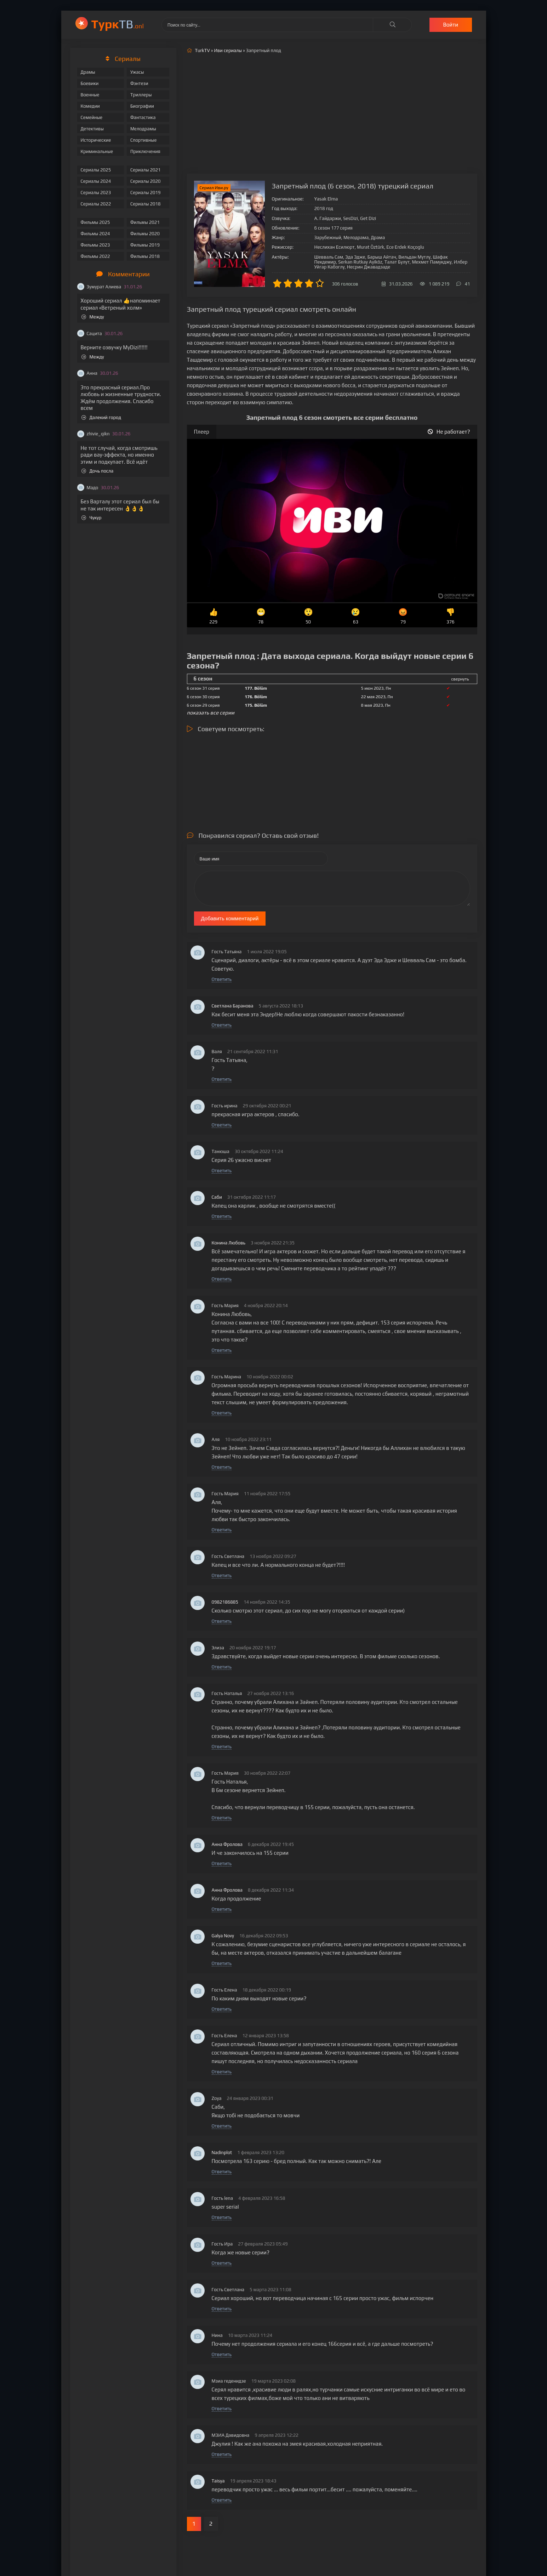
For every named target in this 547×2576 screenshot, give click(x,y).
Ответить (222, 979)
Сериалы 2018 (145, 204)
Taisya (218, 2481)
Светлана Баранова (232, 1006)
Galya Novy (223, 1935)
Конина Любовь (228, 1242)
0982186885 (225, 1602)
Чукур (91, 517)
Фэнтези (139, 83)
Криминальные (97, 151)
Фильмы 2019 (145, 245)
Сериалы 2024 (96, 181)
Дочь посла (97, 471)
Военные (90, 94)
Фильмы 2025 (95, 222)
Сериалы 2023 (96, 192)
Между (92, 317)
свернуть (460, 679)
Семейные (92, 117)
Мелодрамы (143, 128)
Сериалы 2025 (96, 170)
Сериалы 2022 (96, 204)
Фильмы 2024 (95, 233)
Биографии (142, 106)
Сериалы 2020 (145, 181)
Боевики (90, 83)
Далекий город (101, 417)
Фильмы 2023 (95, 245)
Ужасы (137, 72)
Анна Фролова (227, 1844)
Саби (217, 1197)
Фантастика (143, 117)
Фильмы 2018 (145, 256)
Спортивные (143, 140)
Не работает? (449, 432)
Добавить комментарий (230, 918)
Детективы (92, 128)
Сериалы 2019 (145, 192)
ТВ (117, 24)
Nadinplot (222, 2152)
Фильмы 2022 (95, 256)
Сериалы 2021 (145, 170)
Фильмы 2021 (145, 222)
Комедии (90, 106)
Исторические (96, 140)
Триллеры (141, 94)
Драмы (88, 72)
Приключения (145, 151)
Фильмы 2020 (145, 233)
